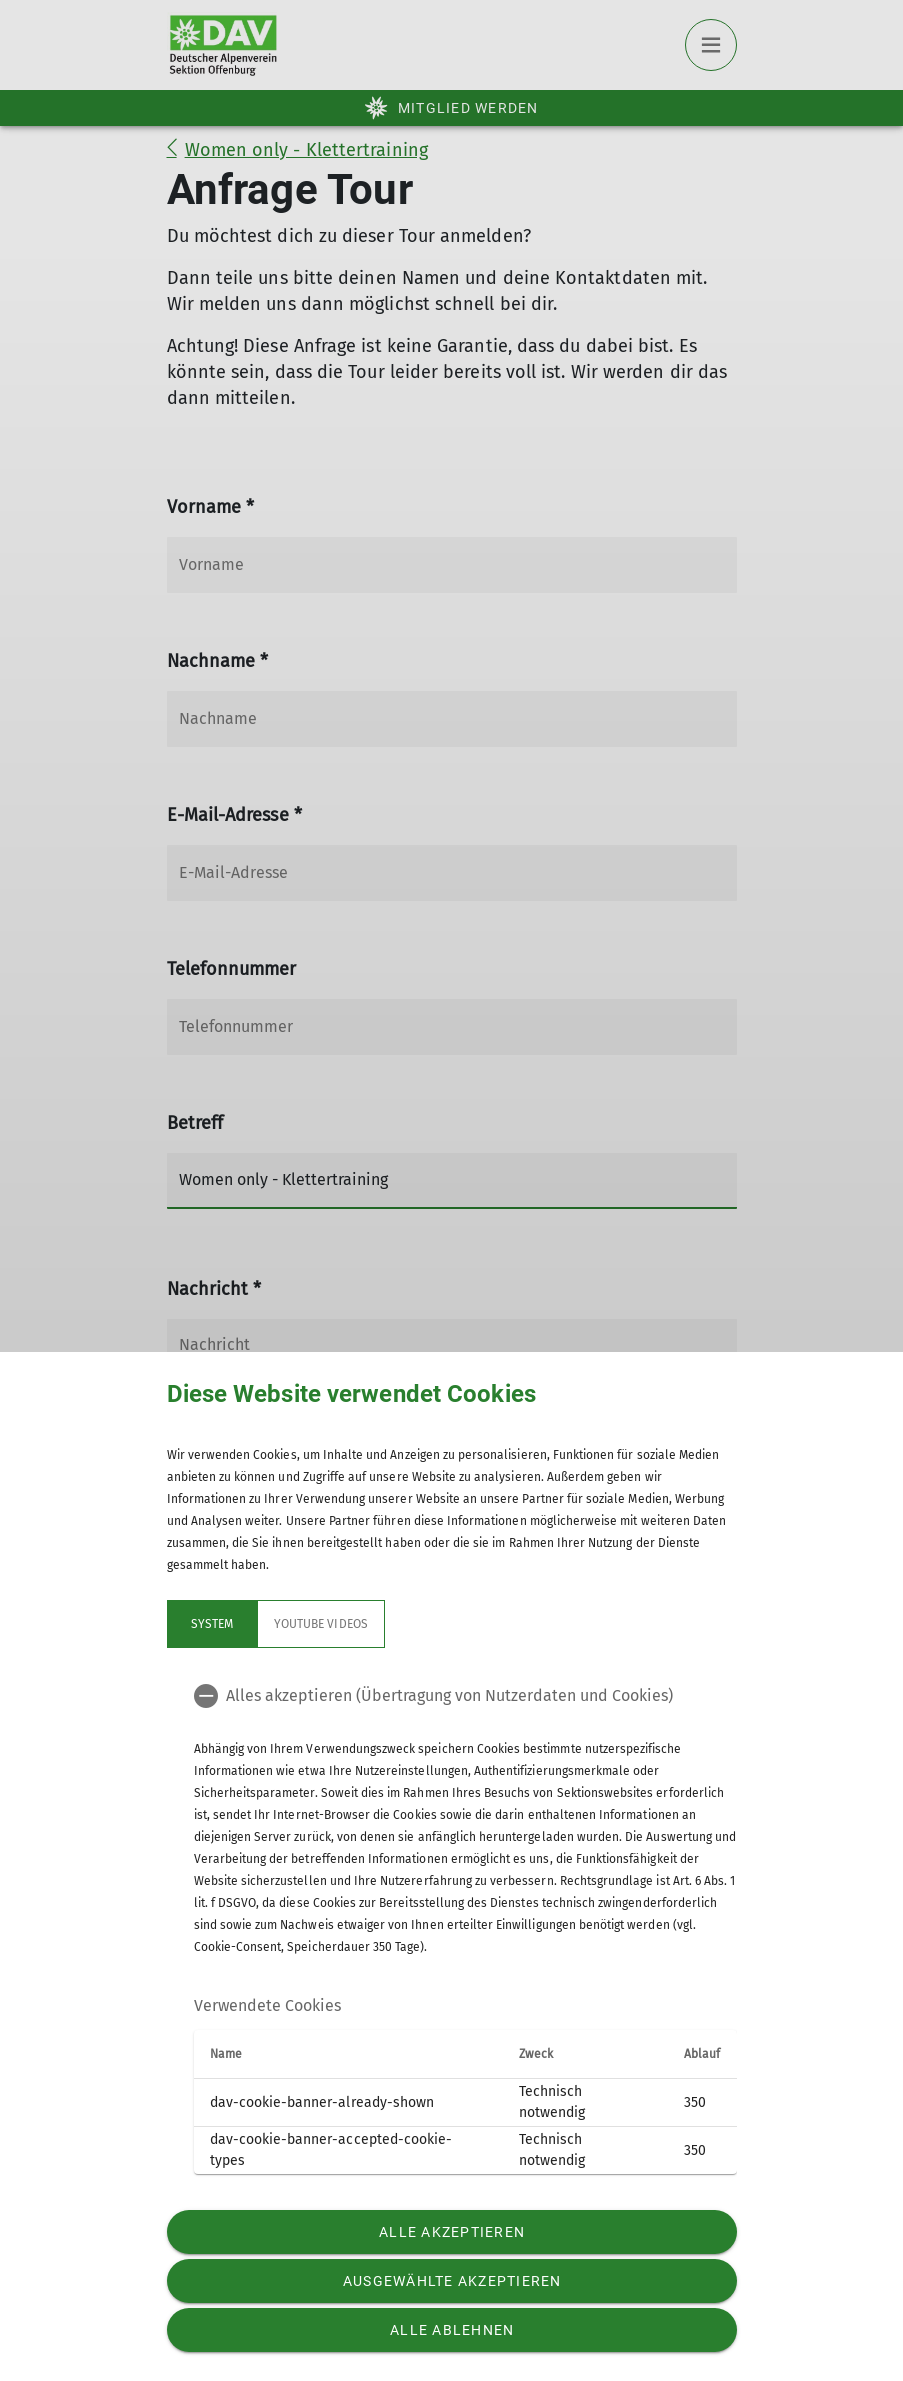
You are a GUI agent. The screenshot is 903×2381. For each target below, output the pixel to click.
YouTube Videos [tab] (321, 1624)
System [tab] (211, 1624)
